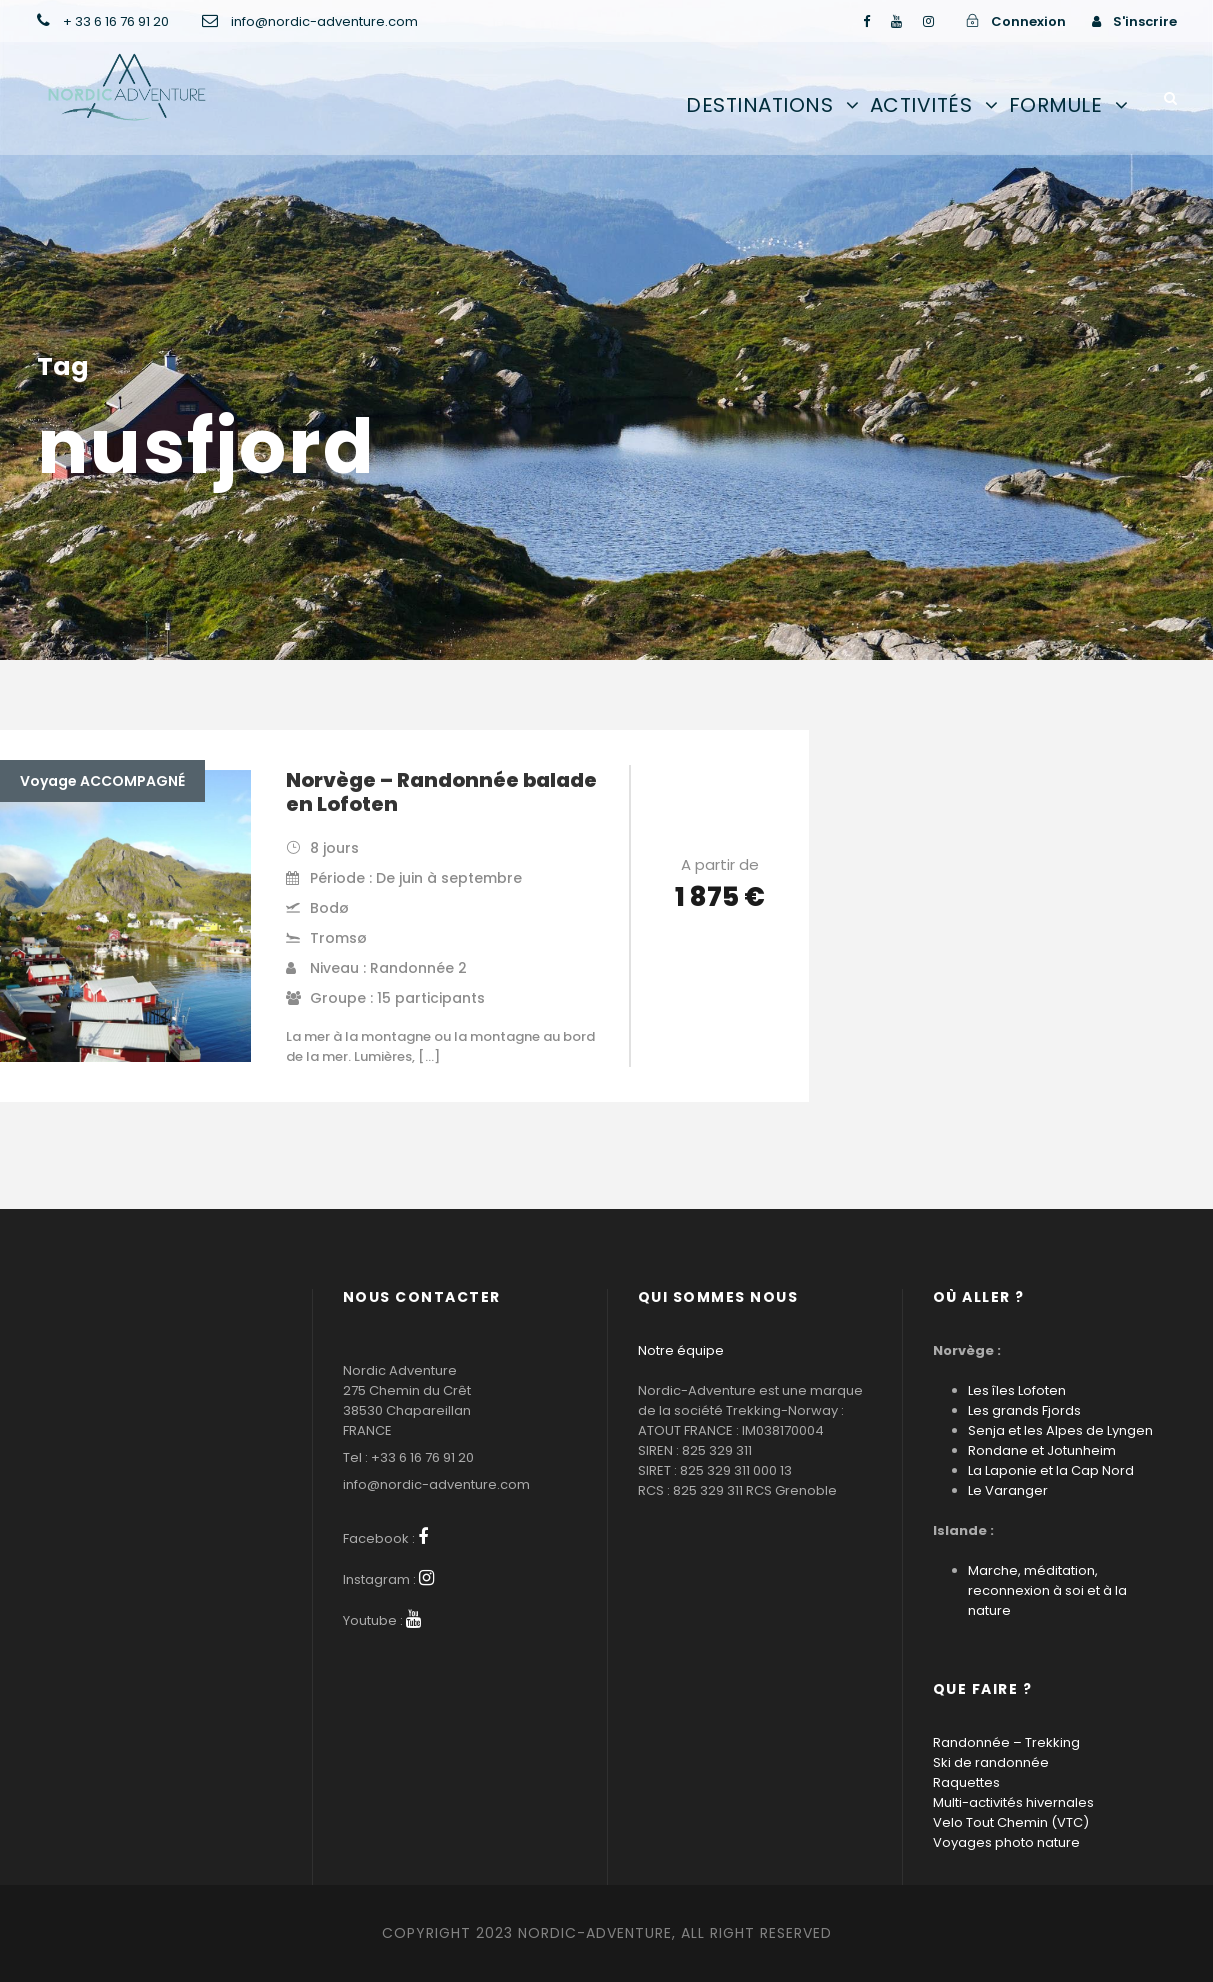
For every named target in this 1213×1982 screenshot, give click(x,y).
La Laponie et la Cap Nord (1051, 1470)
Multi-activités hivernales (1013, 1802)
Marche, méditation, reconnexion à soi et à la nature (1047, 1590)
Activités (921, 105)
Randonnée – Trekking (1006, 1742)
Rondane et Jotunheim (1042, 1450)
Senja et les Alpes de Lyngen (1060, 1430)
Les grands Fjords (1024, 1410)
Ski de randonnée (991, 1762)
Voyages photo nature (1006, 1842)
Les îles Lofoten (1017, 1390)
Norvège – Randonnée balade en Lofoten (441, 792)
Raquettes (966, 1782)
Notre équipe (681, 1350)
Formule (1056, 105)
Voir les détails (719, 953)
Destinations (759, 105)
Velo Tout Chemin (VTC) (1011, 1822)
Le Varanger (1008, 1490)
